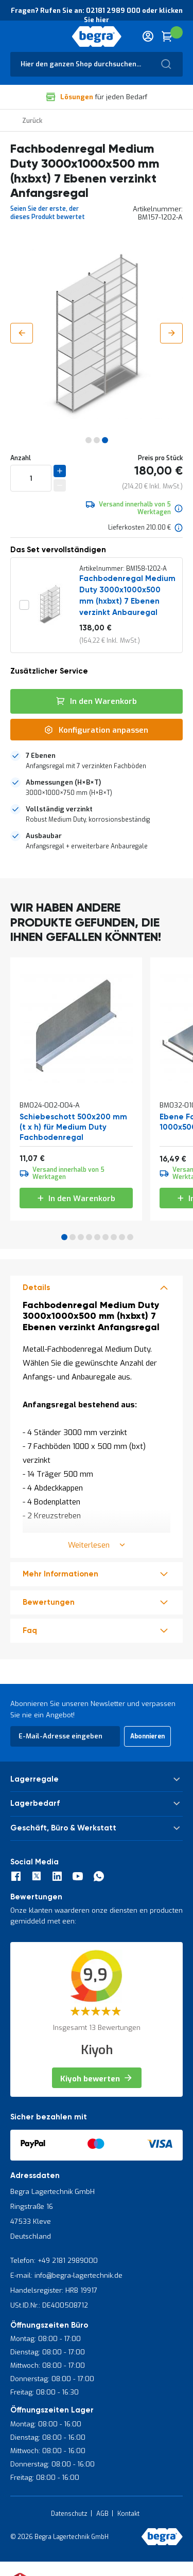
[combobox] (96, 64)
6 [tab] (105, 1237)
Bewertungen (49, 1602)
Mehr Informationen (60, 1574)
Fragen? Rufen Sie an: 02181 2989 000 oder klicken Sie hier (97, 15)
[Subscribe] (147, 1736)
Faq (30, 1631)
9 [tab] (130, 1237)
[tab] (96, 761)
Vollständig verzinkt (59, 809)
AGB (102, 2513)
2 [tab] (72, 1237)
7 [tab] (114, 1237)
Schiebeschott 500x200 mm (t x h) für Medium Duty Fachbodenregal (73, 1127)
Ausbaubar (44, 835)
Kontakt (128, 2513)
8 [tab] (122, 1237)
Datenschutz (69, 2513)
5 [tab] (97, 1237)
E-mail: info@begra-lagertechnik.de (66, 2275)
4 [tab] (89, 1237)
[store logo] (96, 36)
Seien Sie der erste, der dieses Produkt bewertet (47, 213)
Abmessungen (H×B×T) (63, 782)
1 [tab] (64, 1237)
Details (36, 1288)
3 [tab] (81, 1237)
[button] (21, 333)
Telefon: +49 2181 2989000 (54, 2260)
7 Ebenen (41, 755)
